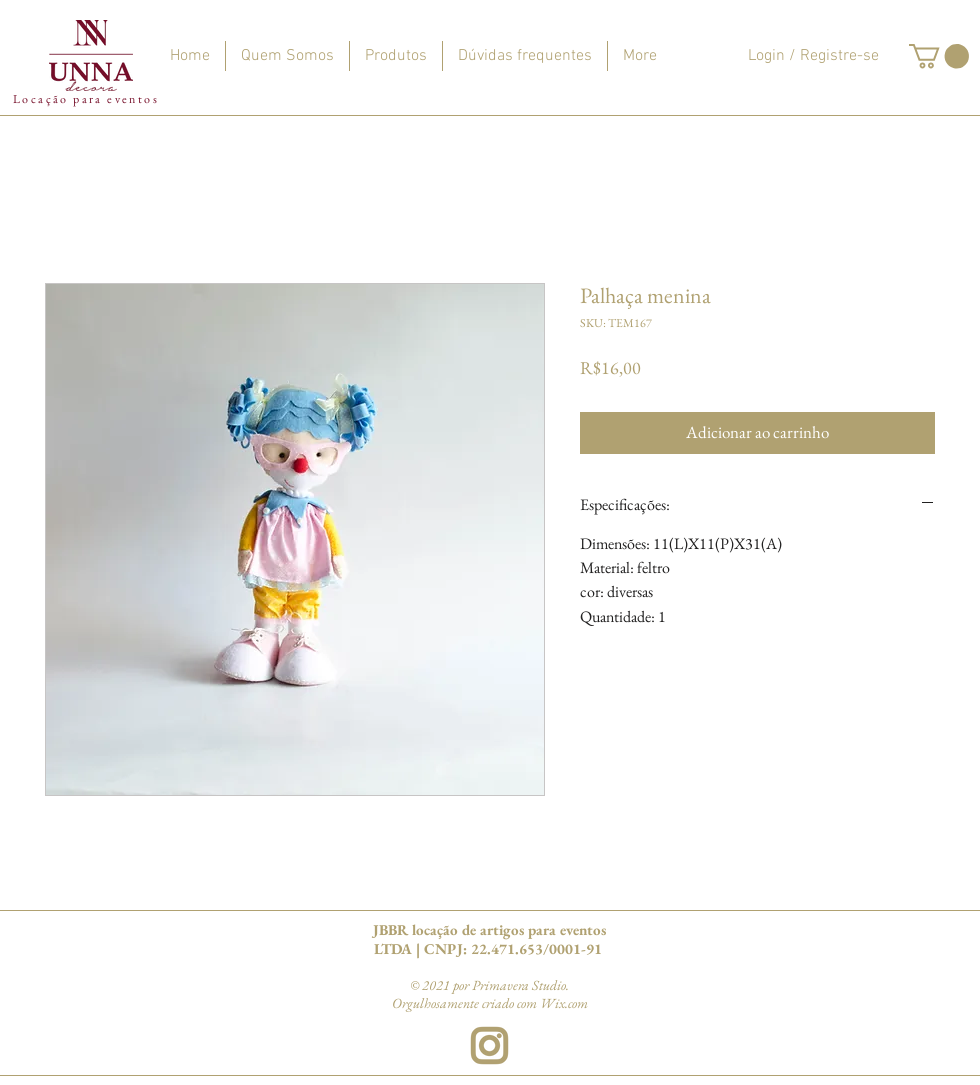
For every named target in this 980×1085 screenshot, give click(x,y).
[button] (939, 56)
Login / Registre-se (813, 56)
